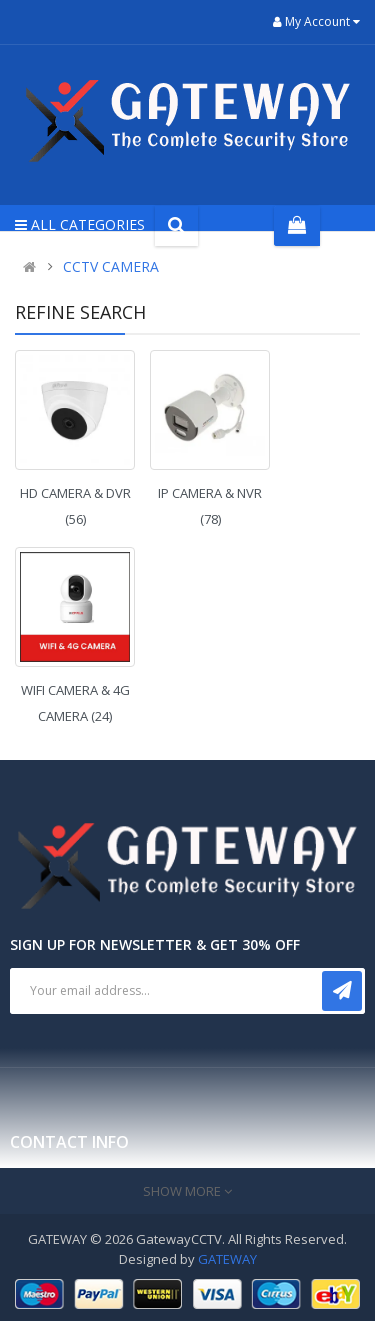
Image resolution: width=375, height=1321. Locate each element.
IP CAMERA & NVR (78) (210, 506)
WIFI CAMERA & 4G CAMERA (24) (75, 703)
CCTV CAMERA (111, 266)
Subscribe (342, 991)
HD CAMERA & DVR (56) (75, 506)
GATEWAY (227, 1259)
